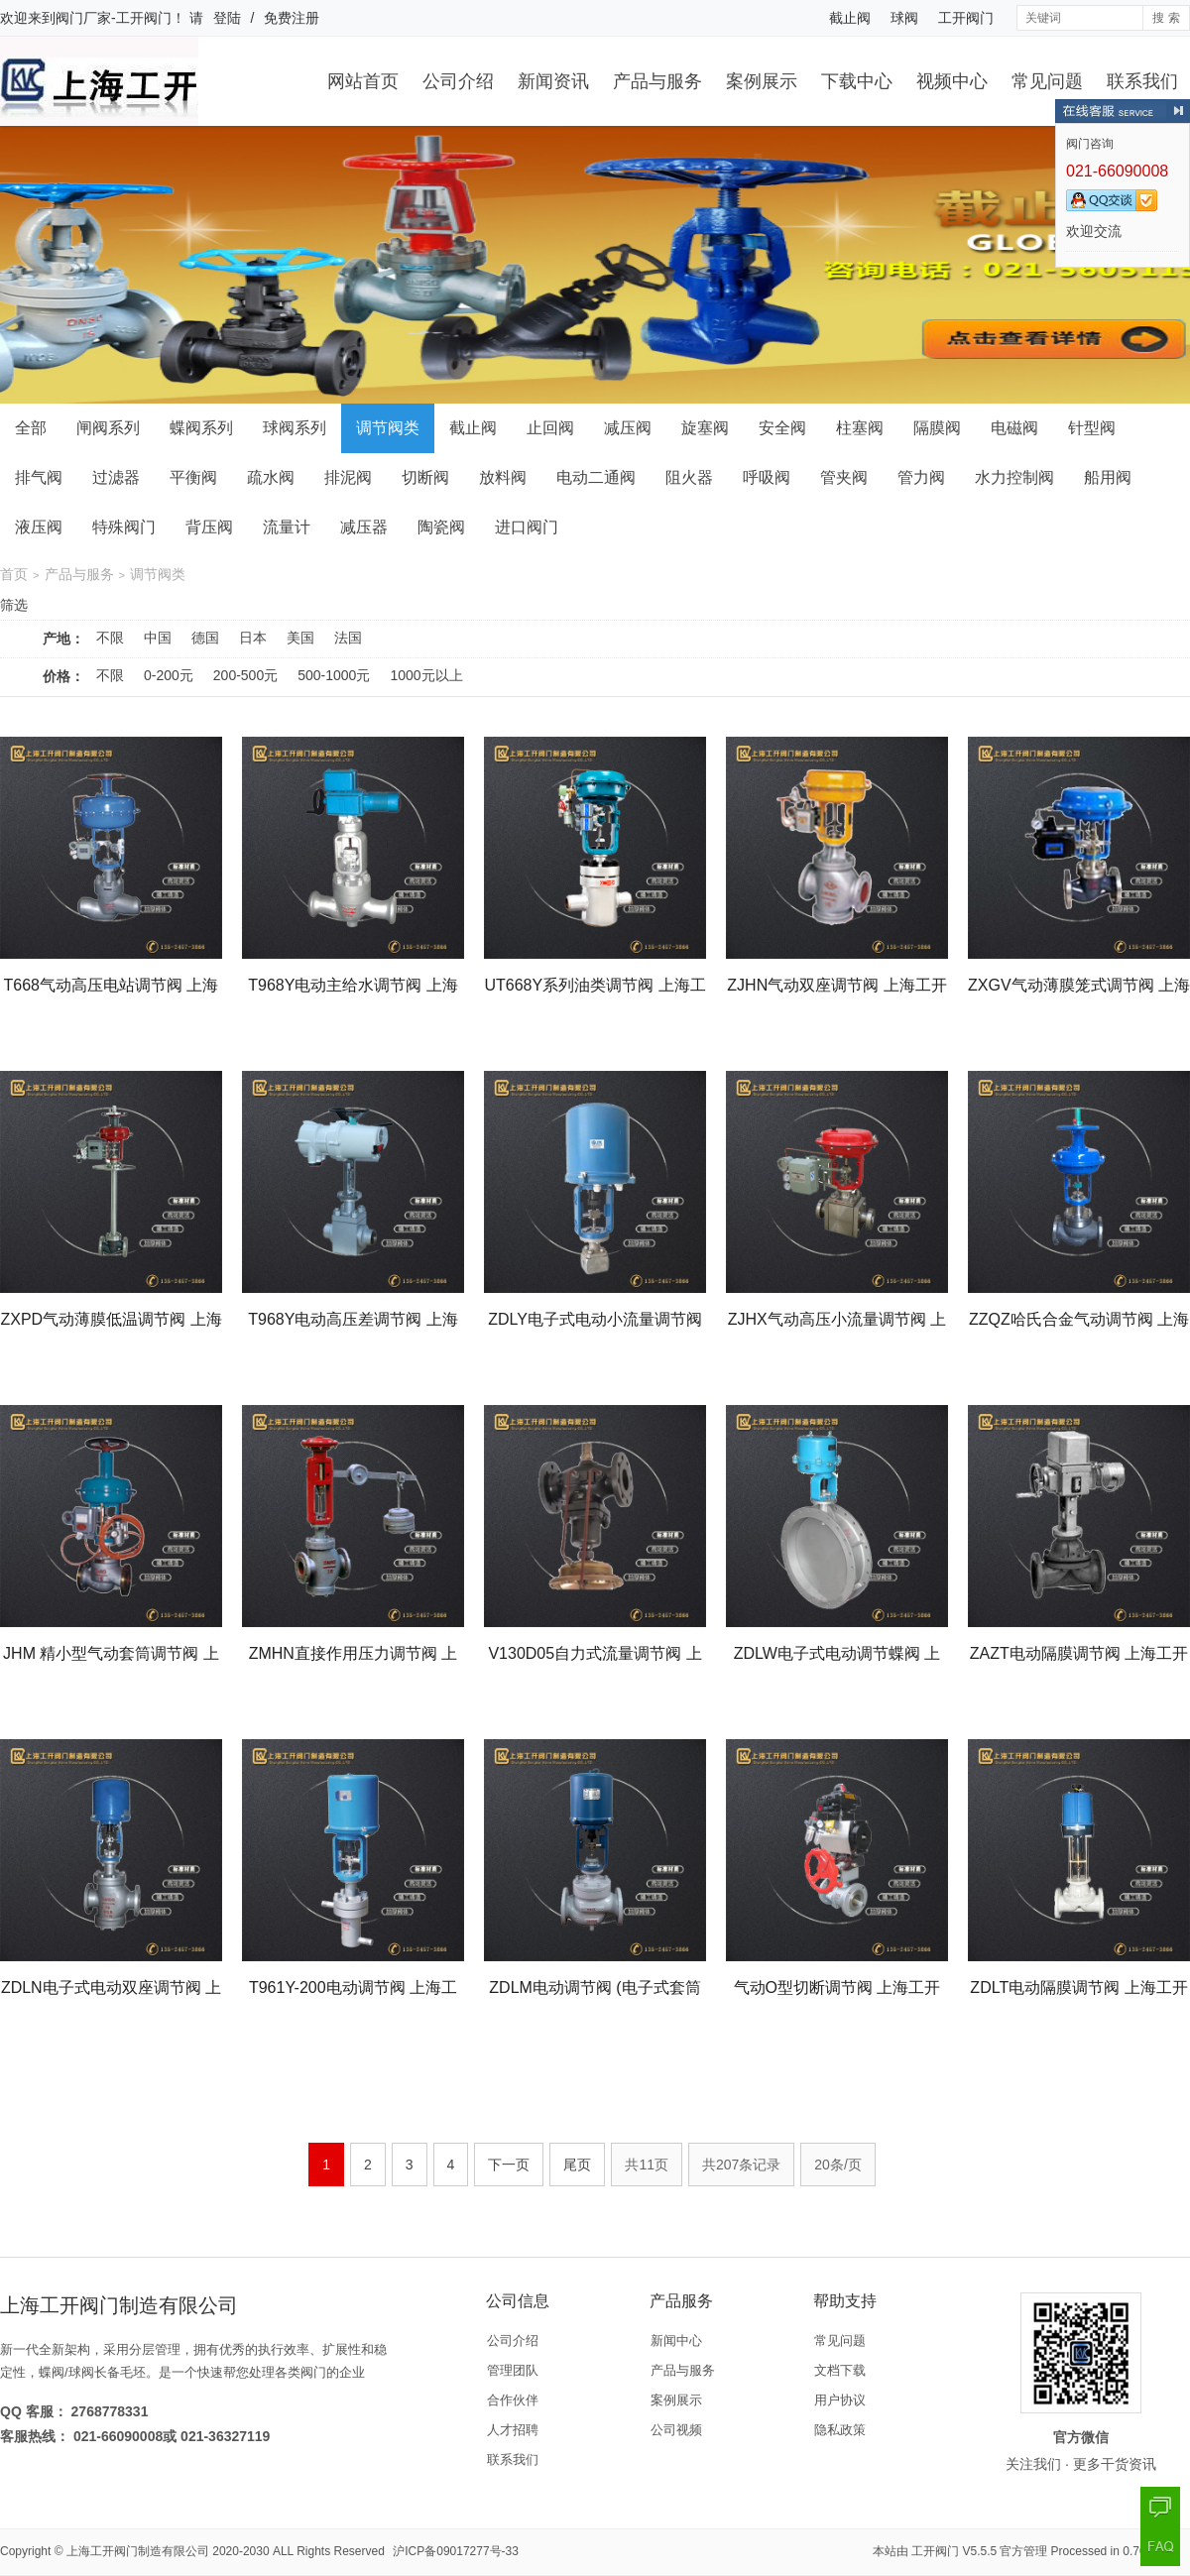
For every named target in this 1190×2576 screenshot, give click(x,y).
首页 (14, 574)
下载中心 (856, 81)
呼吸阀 (766, 477)
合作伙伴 (512, 2400)
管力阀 (921, 477)
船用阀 (1107, 477)
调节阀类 (387, 427)
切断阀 (425, 477)
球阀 (904, 18)
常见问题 (1047, 81)
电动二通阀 (596, 477)
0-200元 (168, 675)
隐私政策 (840, 2429)
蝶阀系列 (201, 427)
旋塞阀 (705, 427)
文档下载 (840, 2370)
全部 (31, 427)
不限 (110, 637)
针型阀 (1092, 427)
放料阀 (503, 477)
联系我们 (1142, 81)
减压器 (364, 527)
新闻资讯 (553, 81)
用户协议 (840, 2400)
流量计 (286, 527)
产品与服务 (657, 81)
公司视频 (676, 2429)
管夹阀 (844, 477)
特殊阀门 (124, 527)
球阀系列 (294, 427)
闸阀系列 (108, 427)
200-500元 (245, 675)
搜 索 (1165, 18)
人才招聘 (512, 2429)
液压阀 (38, 527)
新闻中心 (676, 2340)
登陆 (227, 18)
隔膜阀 (937, 427)
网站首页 (363, 81)
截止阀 (850, 18)
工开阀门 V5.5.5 (954, 2551)
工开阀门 (966, 18)
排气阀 (38, 477)
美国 (300, 637)
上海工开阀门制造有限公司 (137, 2551)
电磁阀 (1014, 427)
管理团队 (512, 2370)
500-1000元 (334, 675)
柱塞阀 (860, 427)
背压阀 (209, 527)
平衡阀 (193, 477)
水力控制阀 (1014, 477)
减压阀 (628, 427)
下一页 (509, 2164)
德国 (205, 637)
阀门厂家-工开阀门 (114, 18)
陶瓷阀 (441, 527)
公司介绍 (458, 81)
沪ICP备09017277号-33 (456, 2551)
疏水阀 (271, 477)
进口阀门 (526, 527)
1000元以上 (426, 675)
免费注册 (291, 18)
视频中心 (952, 81)
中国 (158, 637)
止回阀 (550, 427)
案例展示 (761, 81)
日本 (253, 637)
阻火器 (689, 477)
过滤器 (116, 477)
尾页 (577, 2164)
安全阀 (782, 427)
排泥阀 (348, 477)
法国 (348, 637)
